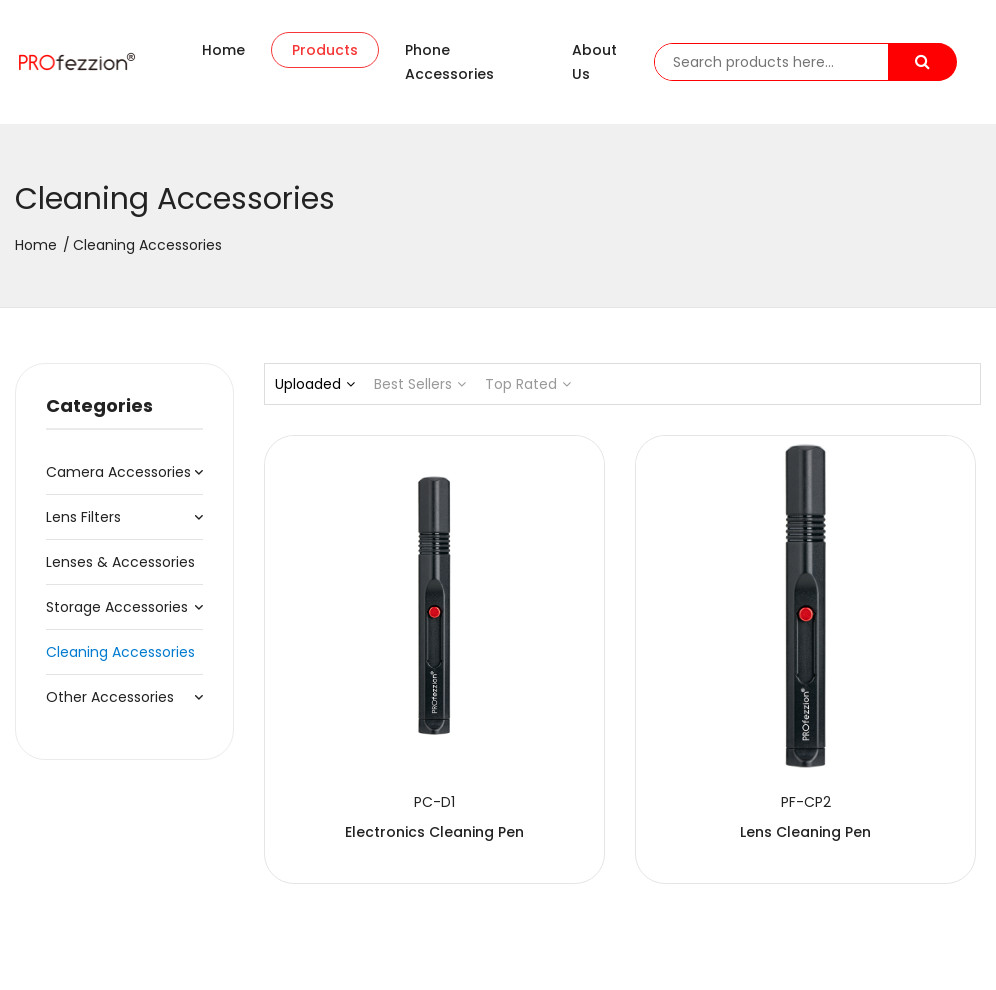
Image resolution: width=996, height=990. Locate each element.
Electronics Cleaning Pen (373, 710)
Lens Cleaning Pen (622, 710)
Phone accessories (449, 62)
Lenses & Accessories (120, 562)
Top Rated (528, 384)
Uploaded (315, 384)
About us (594, 62)
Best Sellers (420, 384)
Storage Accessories (117, 607)
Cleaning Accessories (120, 652)
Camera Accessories (118, 472)
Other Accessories (110, 697)
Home (223, 50)
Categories (99, 405)
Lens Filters (83, 517)
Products (325, 50)
